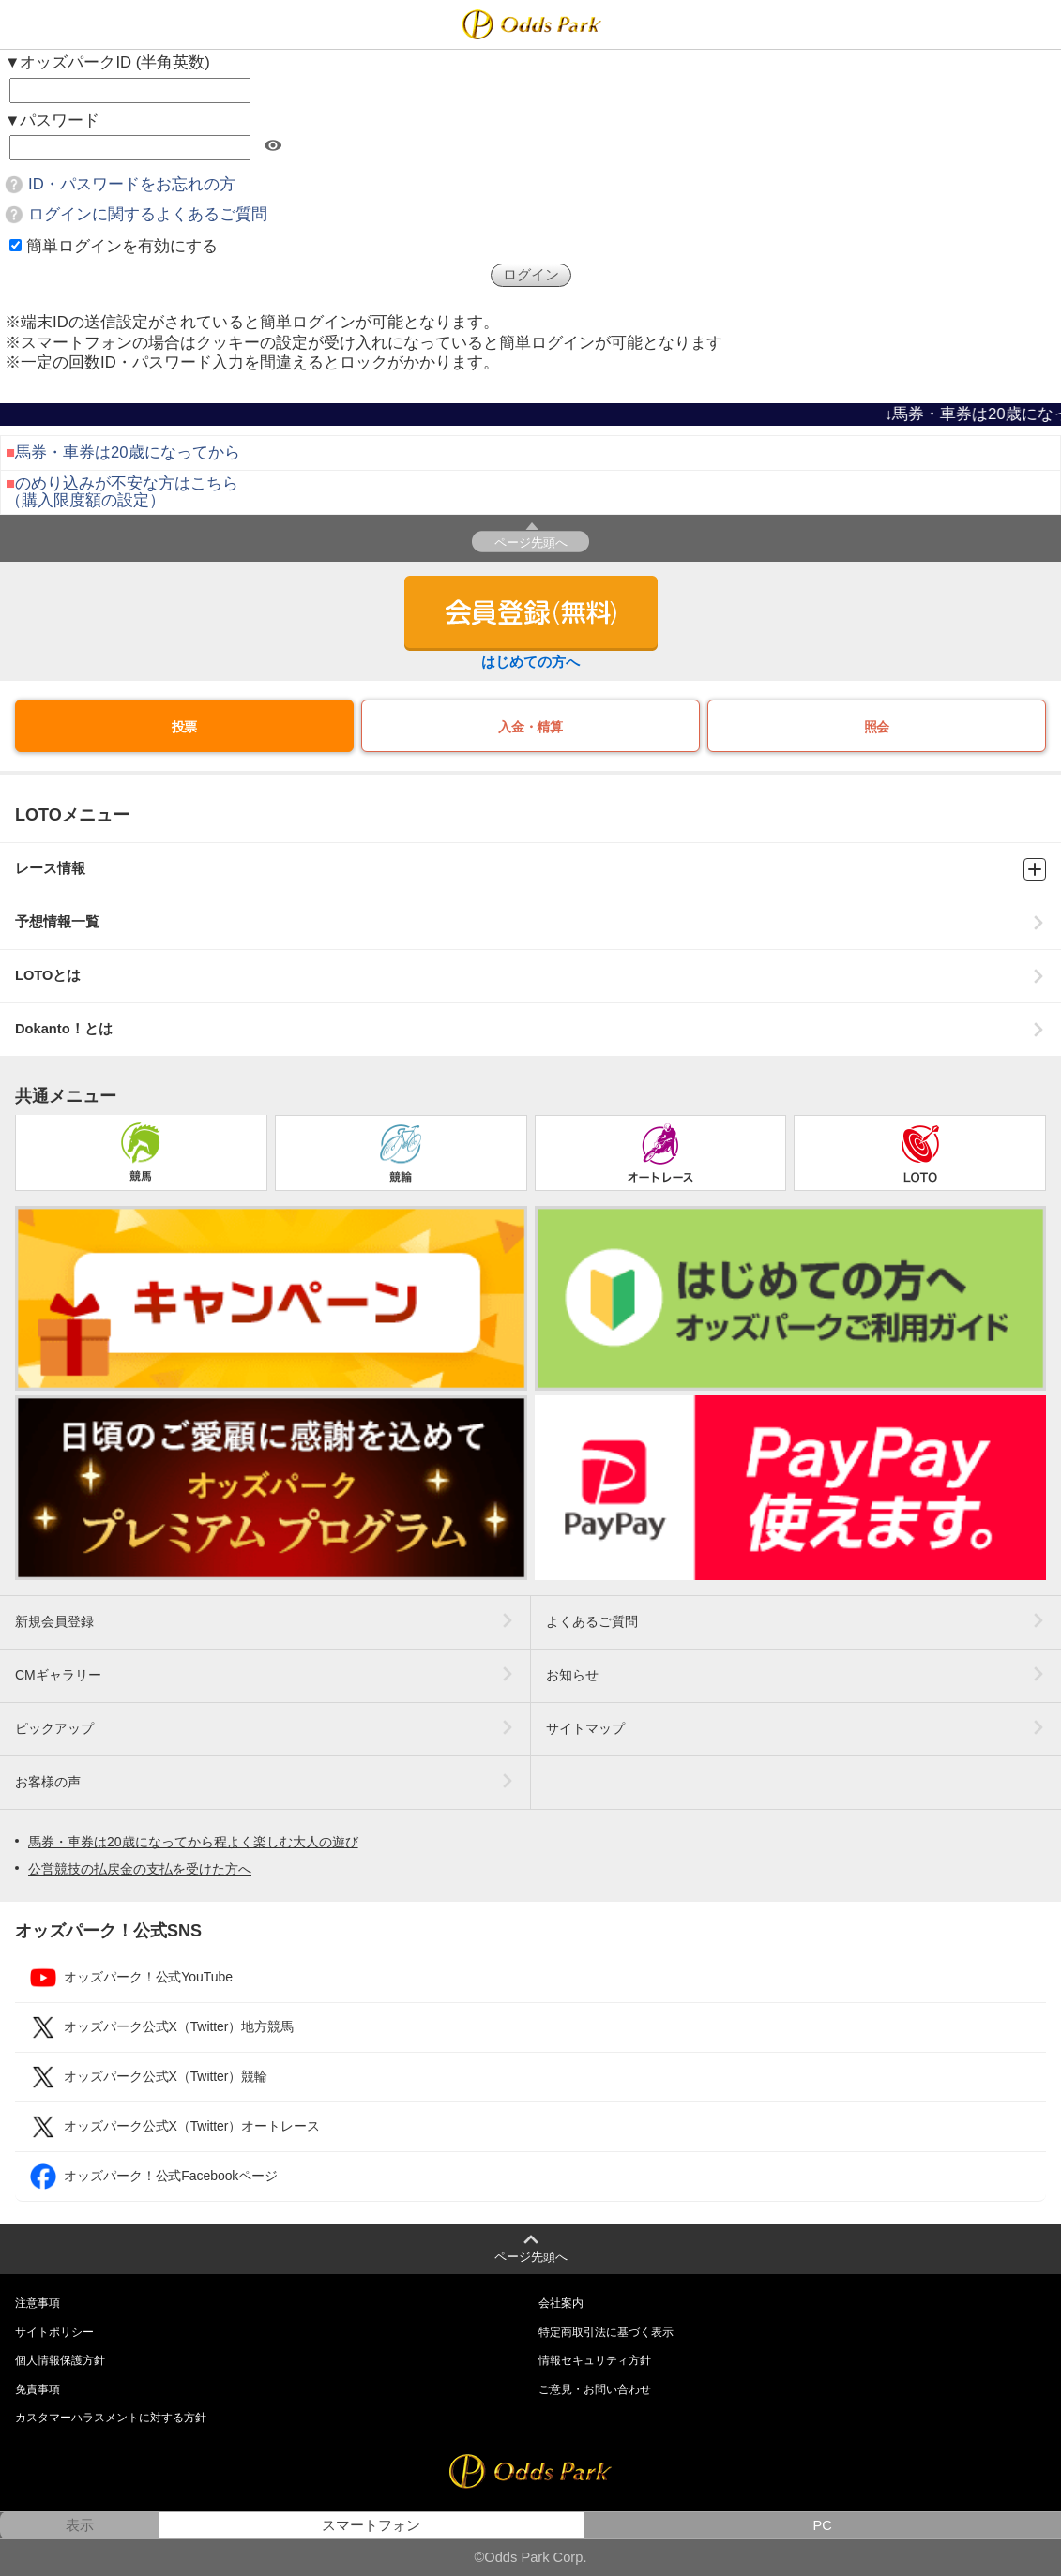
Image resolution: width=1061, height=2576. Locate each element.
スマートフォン (371, 2525)
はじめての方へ (530, 662)
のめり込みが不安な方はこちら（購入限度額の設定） (122, 492)
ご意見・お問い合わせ (594, 2389)
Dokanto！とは (530, 1029)
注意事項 (37, 2303)
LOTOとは (530, 976)
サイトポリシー (54, 2332)
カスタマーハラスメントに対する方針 (110, 2417)
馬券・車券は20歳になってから (127, 452)
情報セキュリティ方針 (594, 2360)
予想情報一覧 (530, 922)
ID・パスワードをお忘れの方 (131, 184)
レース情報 (530, 869)
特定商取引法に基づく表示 (606, 2332)
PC (822, 2525)
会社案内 (561, 2303)
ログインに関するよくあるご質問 (147, 214)
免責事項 (37, 2389)
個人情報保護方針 (60, 2360)
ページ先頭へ (531, 542)
